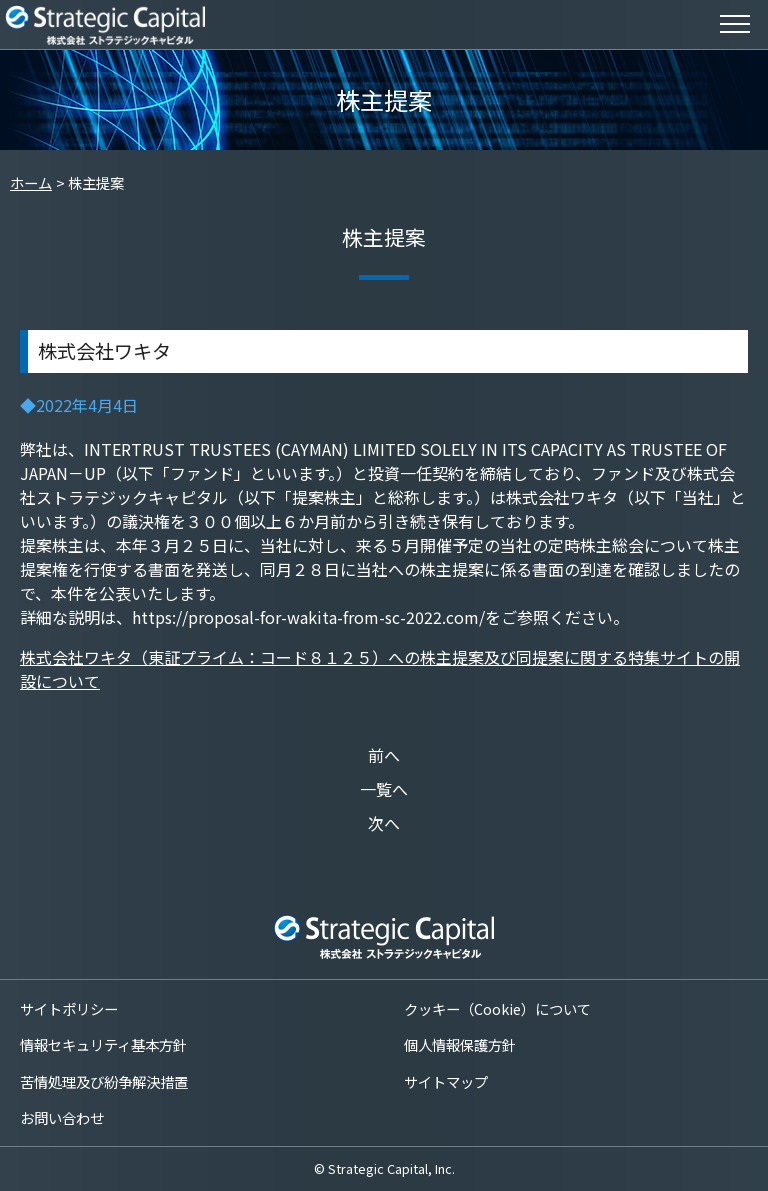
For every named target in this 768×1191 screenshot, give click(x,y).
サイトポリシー (69, 1008)
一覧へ (384, 789)
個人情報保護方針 (460, 1044)
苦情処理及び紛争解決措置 (104, 1081)
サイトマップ (446, 1081)
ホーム (31, 182)
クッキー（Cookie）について (497, 1008)
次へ (384, 823)
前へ (384, 755)
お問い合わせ (62, 1117)
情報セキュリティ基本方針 (103, 1044)
